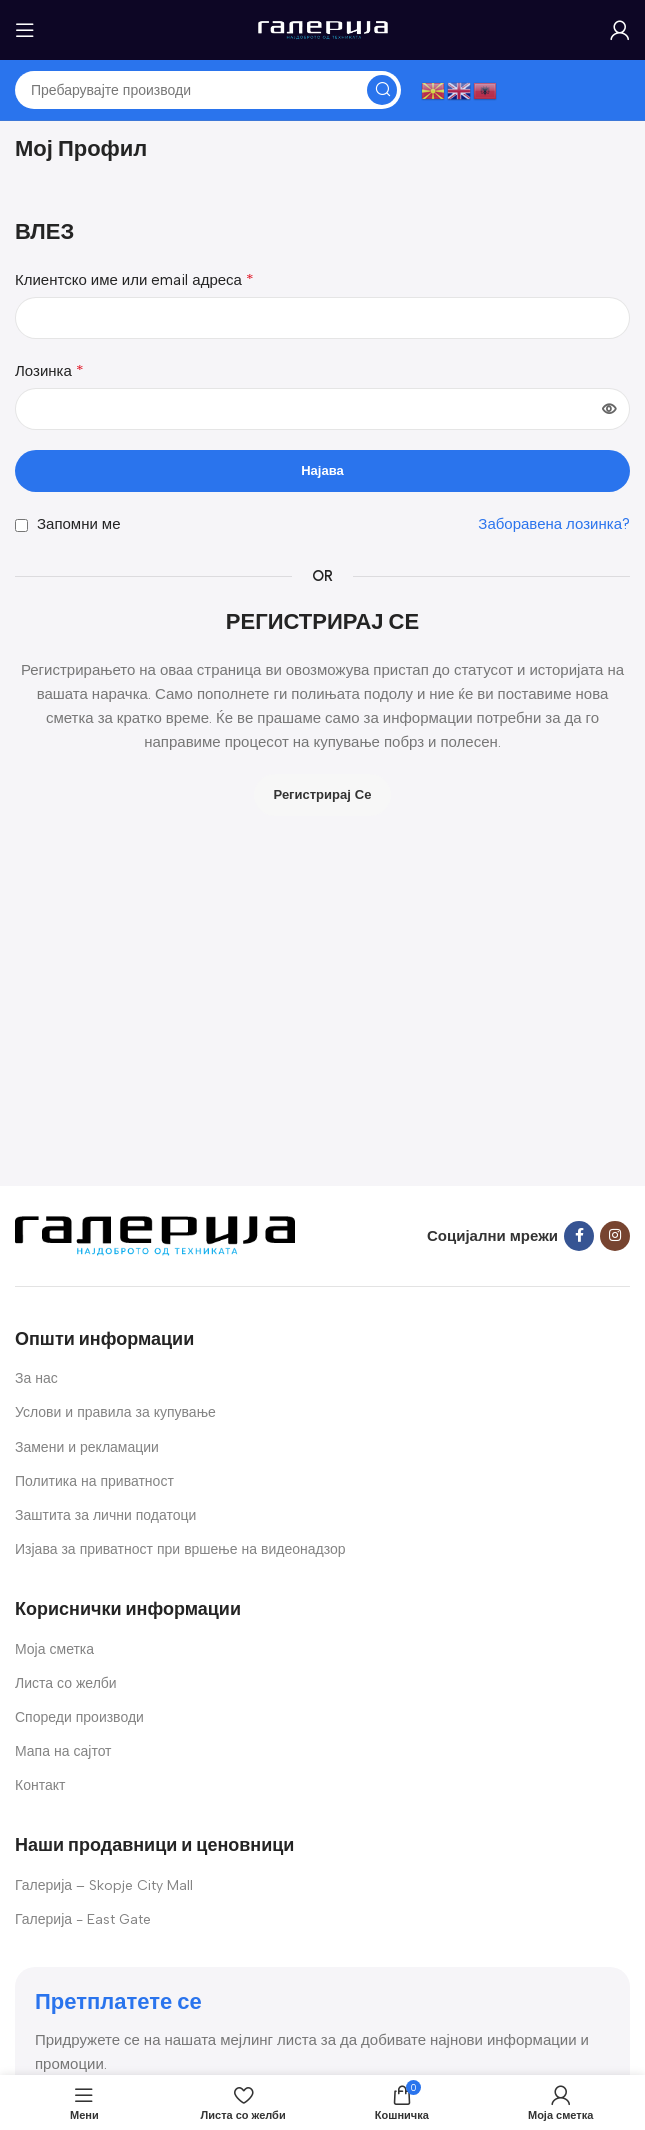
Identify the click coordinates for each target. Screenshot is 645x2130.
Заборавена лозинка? (554, 524)
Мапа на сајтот (63, 1751)
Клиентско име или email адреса (134, 279)
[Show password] (609, 409)
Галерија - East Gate (83, 1919)
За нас (36, 1378)
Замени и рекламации (87, 1447)
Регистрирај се (323, 794)
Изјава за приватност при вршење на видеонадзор (180, 1549)
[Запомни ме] (21, 525)
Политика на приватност (94, 1481)
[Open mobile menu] (25, 30)
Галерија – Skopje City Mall (104, 1885)
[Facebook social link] (579, 1236)
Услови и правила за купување (115, 1412)
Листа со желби (66, 1683)
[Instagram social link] (615, 1236)
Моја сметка (54, 1649)
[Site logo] (323, 29)
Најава (322, 470)
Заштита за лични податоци (105, 1515)
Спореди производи (79, 1717)
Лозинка (49, 370)
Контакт (40, 1785)
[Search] (208, 90)
